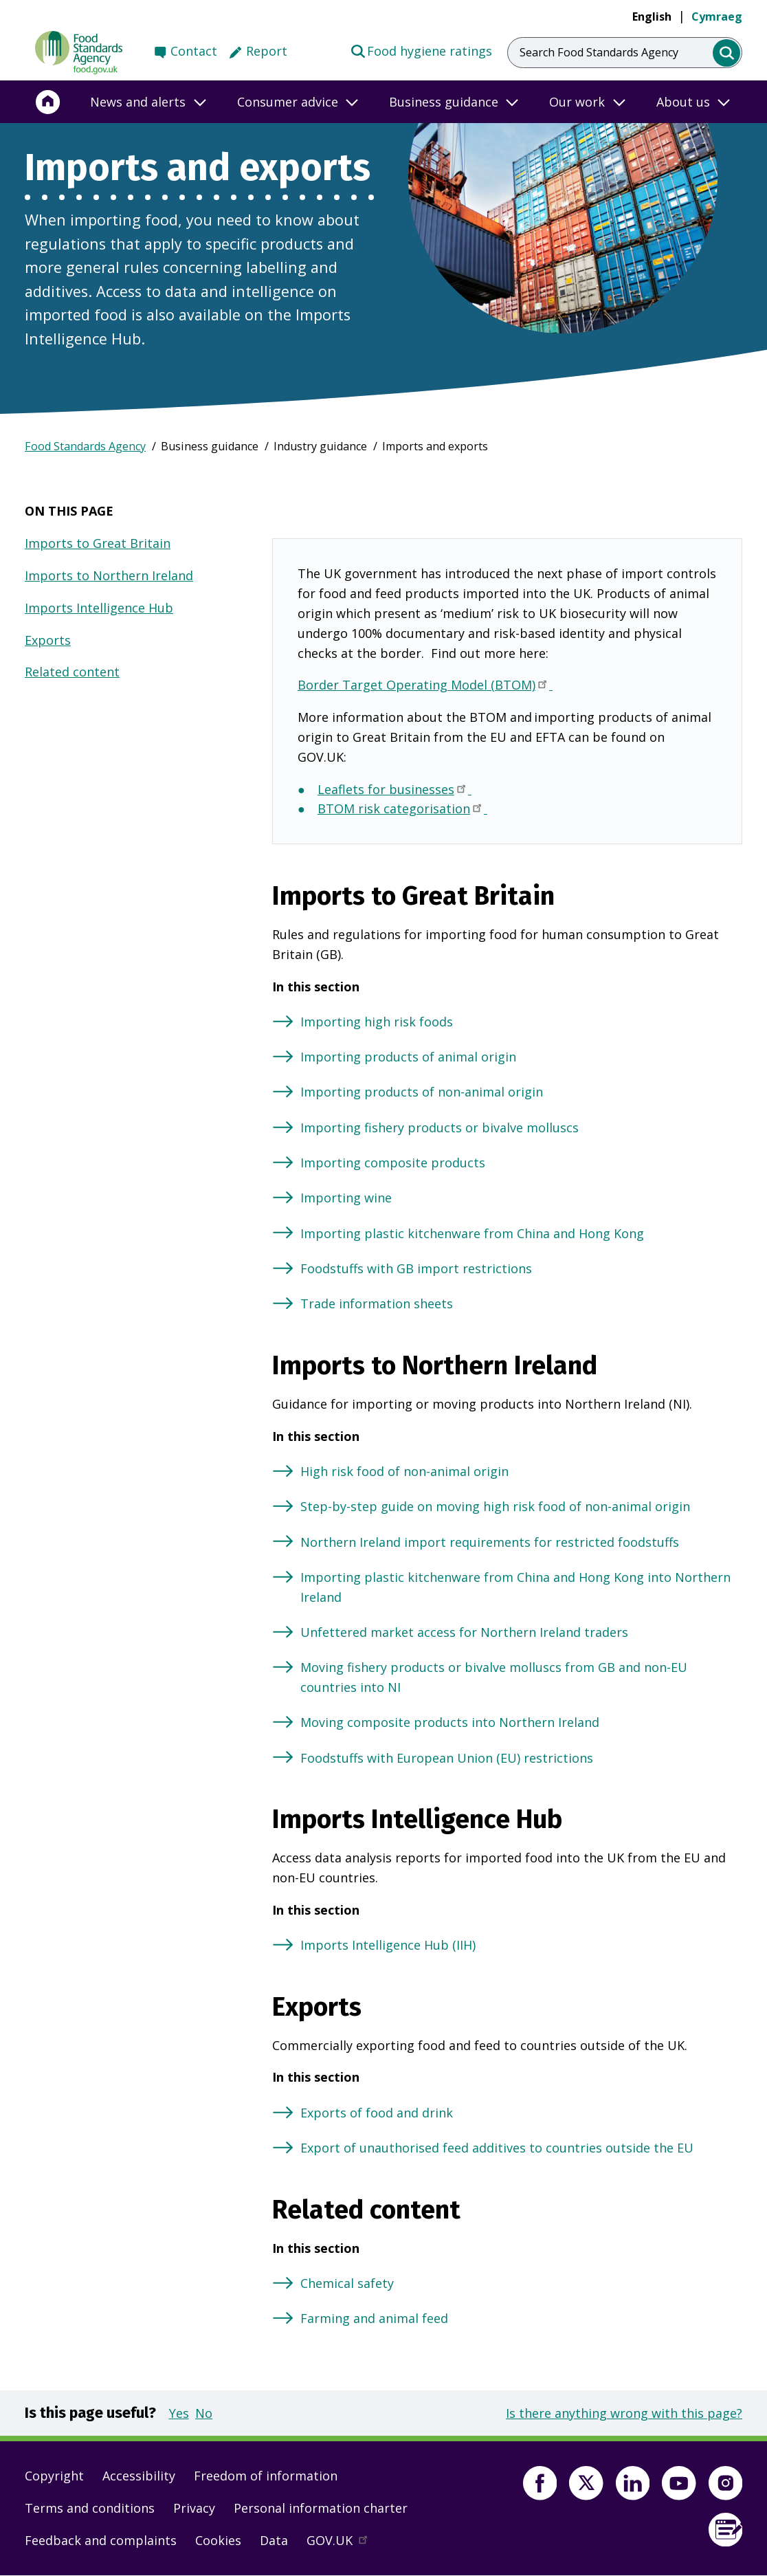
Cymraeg (716, 16)
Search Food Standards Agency (599, 52)
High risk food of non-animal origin (404, 1471)
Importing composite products (392, 1162)
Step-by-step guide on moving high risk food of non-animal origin (495, 1506)
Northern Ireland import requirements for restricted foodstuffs (489, 1542)
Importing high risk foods (376, 1021)
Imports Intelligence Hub (99, 607)
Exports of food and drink (376, 2112)
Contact (193, 51)
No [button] (203, 2413)
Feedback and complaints (101, 2540)
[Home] (48, 101)
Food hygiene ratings (421, 50)
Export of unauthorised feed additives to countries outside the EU (496, 2147)
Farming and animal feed (374, 2318)
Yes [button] (179, 2413)
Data (274, 2540)
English (651, 16)
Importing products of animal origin (408, 1056)
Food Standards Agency (85, 446)
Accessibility (138, 2475)
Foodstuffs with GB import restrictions (416, 1268)
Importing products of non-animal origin (421, 1091)
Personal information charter (321, 2508)
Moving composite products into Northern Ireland (449, 1722)
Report (266, 51)
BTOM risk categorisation (402, 809)
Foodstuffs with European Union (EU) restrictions (446, 1758)
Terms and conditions (90, 2508)
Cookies (218, 2540)
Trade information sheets (376, 1303)
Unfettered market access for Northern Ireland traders (464, 1632)
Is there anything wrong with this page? (624, 2413)
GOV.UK (343, 2544)
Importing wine (346, 1197)
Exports (48, 640)
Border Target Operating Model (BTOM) (425, 686)
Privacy (194, 2508)
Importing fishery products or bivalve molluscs (439, 1127)
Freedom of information (265, 2475)
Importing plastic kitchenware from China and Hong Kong (472, 1233)
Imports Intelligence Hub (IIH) (388, 1945)
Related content (72, 671)
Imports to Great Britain (97, 543)
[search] (727, 53)
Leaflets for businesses (394, 790)
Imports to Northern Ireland (109, 575)
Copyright (54, 2475)
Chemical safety (347, 2283)
